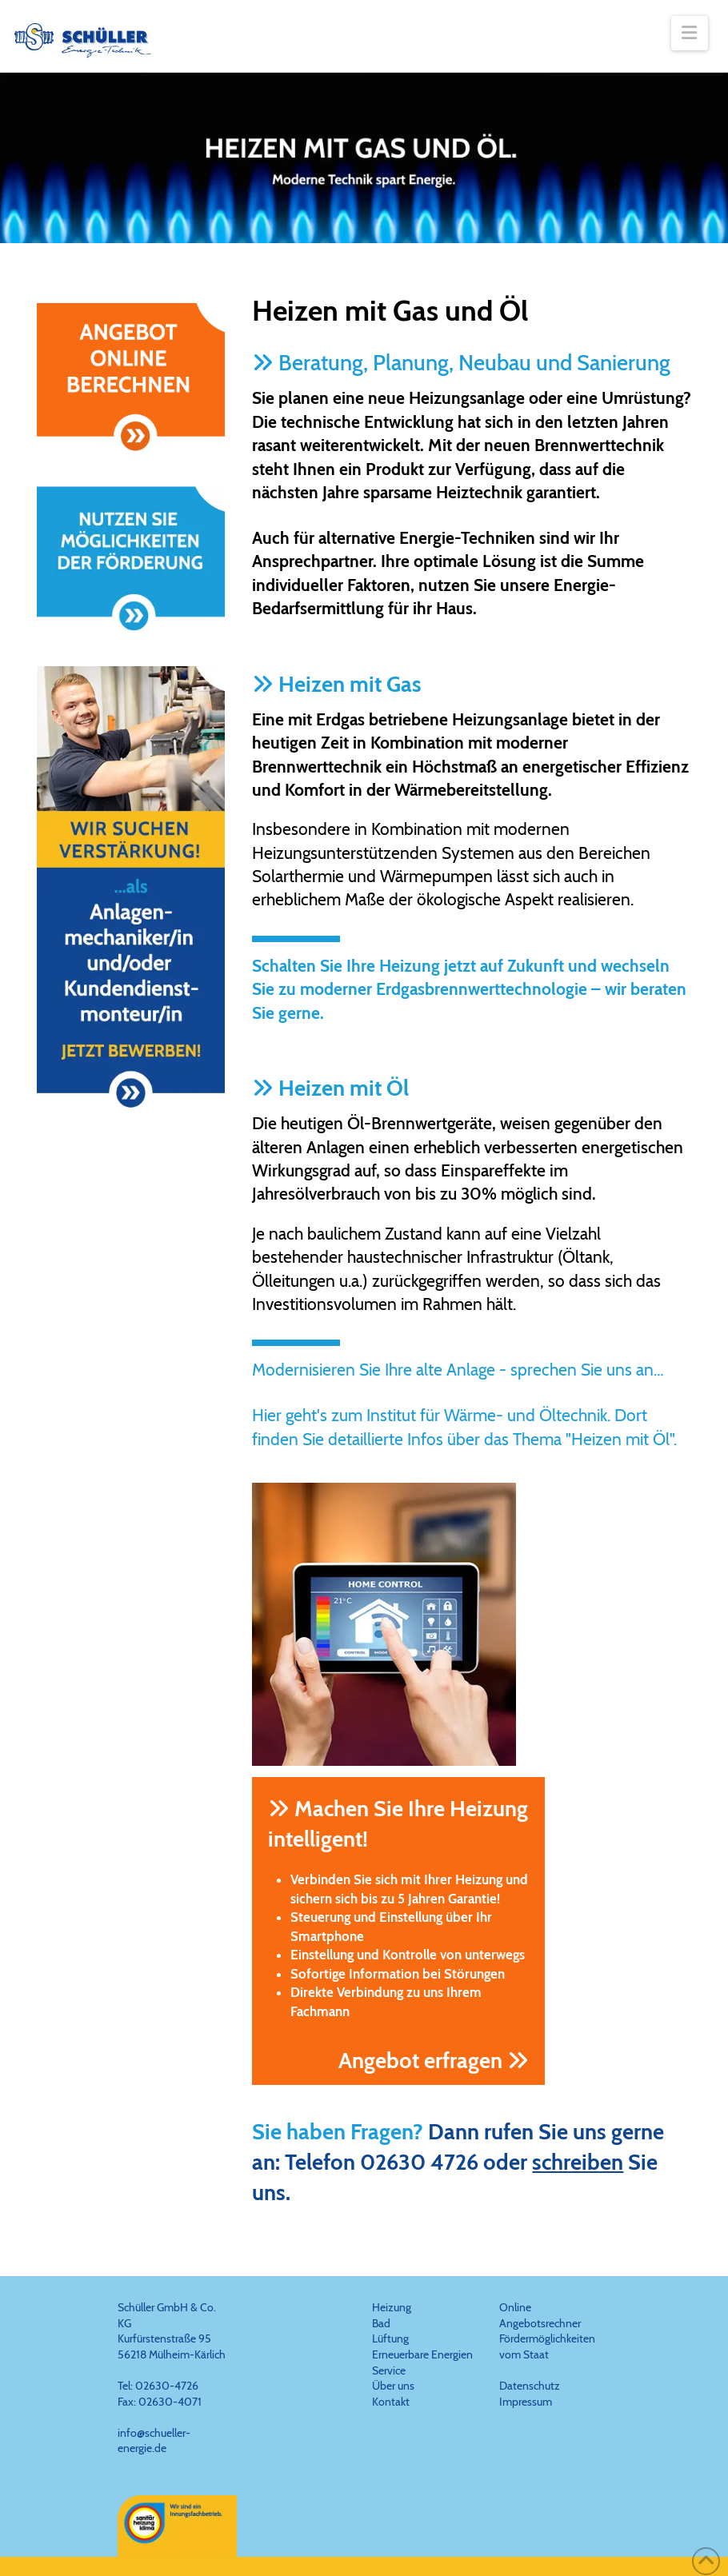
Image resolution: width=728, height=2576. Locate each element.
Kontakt (391, 2401)
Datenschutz (529, 2385)
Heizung (391, 2307)
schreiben (577, 2162)
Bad (381, 2323)
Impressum (525, 2401)
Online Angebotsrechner (540, 2315)
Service (389, 2370)
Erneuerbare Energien (422, 2354)
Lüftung (390, 2338)
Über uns (393, 2385)
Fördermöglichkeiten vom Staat (547, 2346)
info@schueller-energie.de (154, 2441)
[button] (690, 33)
